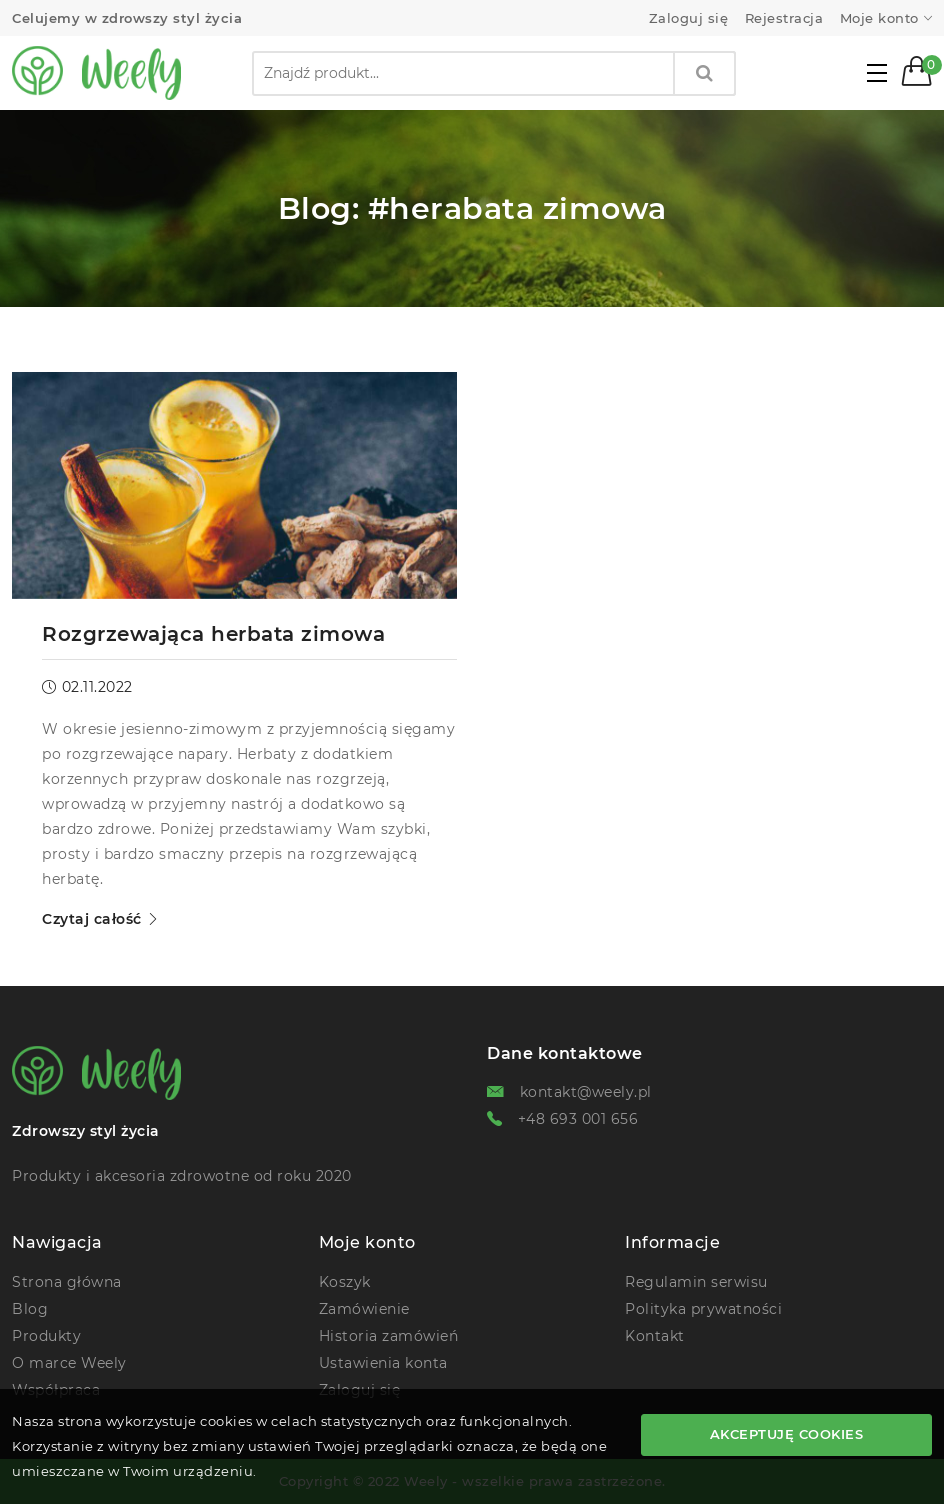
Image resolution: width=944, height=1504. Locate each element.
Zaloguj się (689, 18)
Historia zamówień (389, 1336)
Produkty (46, 1336)
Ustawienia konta (383, 1363)
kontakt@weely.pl (586, 1092)
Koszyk (345, 1282)
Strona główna (67, 1282)
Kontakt (655, 1336)
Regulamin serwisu (696, 1282)
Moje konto (879, 18)
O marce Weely (69, 1363)
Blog (30, 1309)
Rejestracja (784, 18)
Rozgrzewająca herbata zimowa (213, 634)
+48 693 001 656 (578, 1119)
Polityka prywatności (703, 1309)
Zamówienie (364, 1309)
